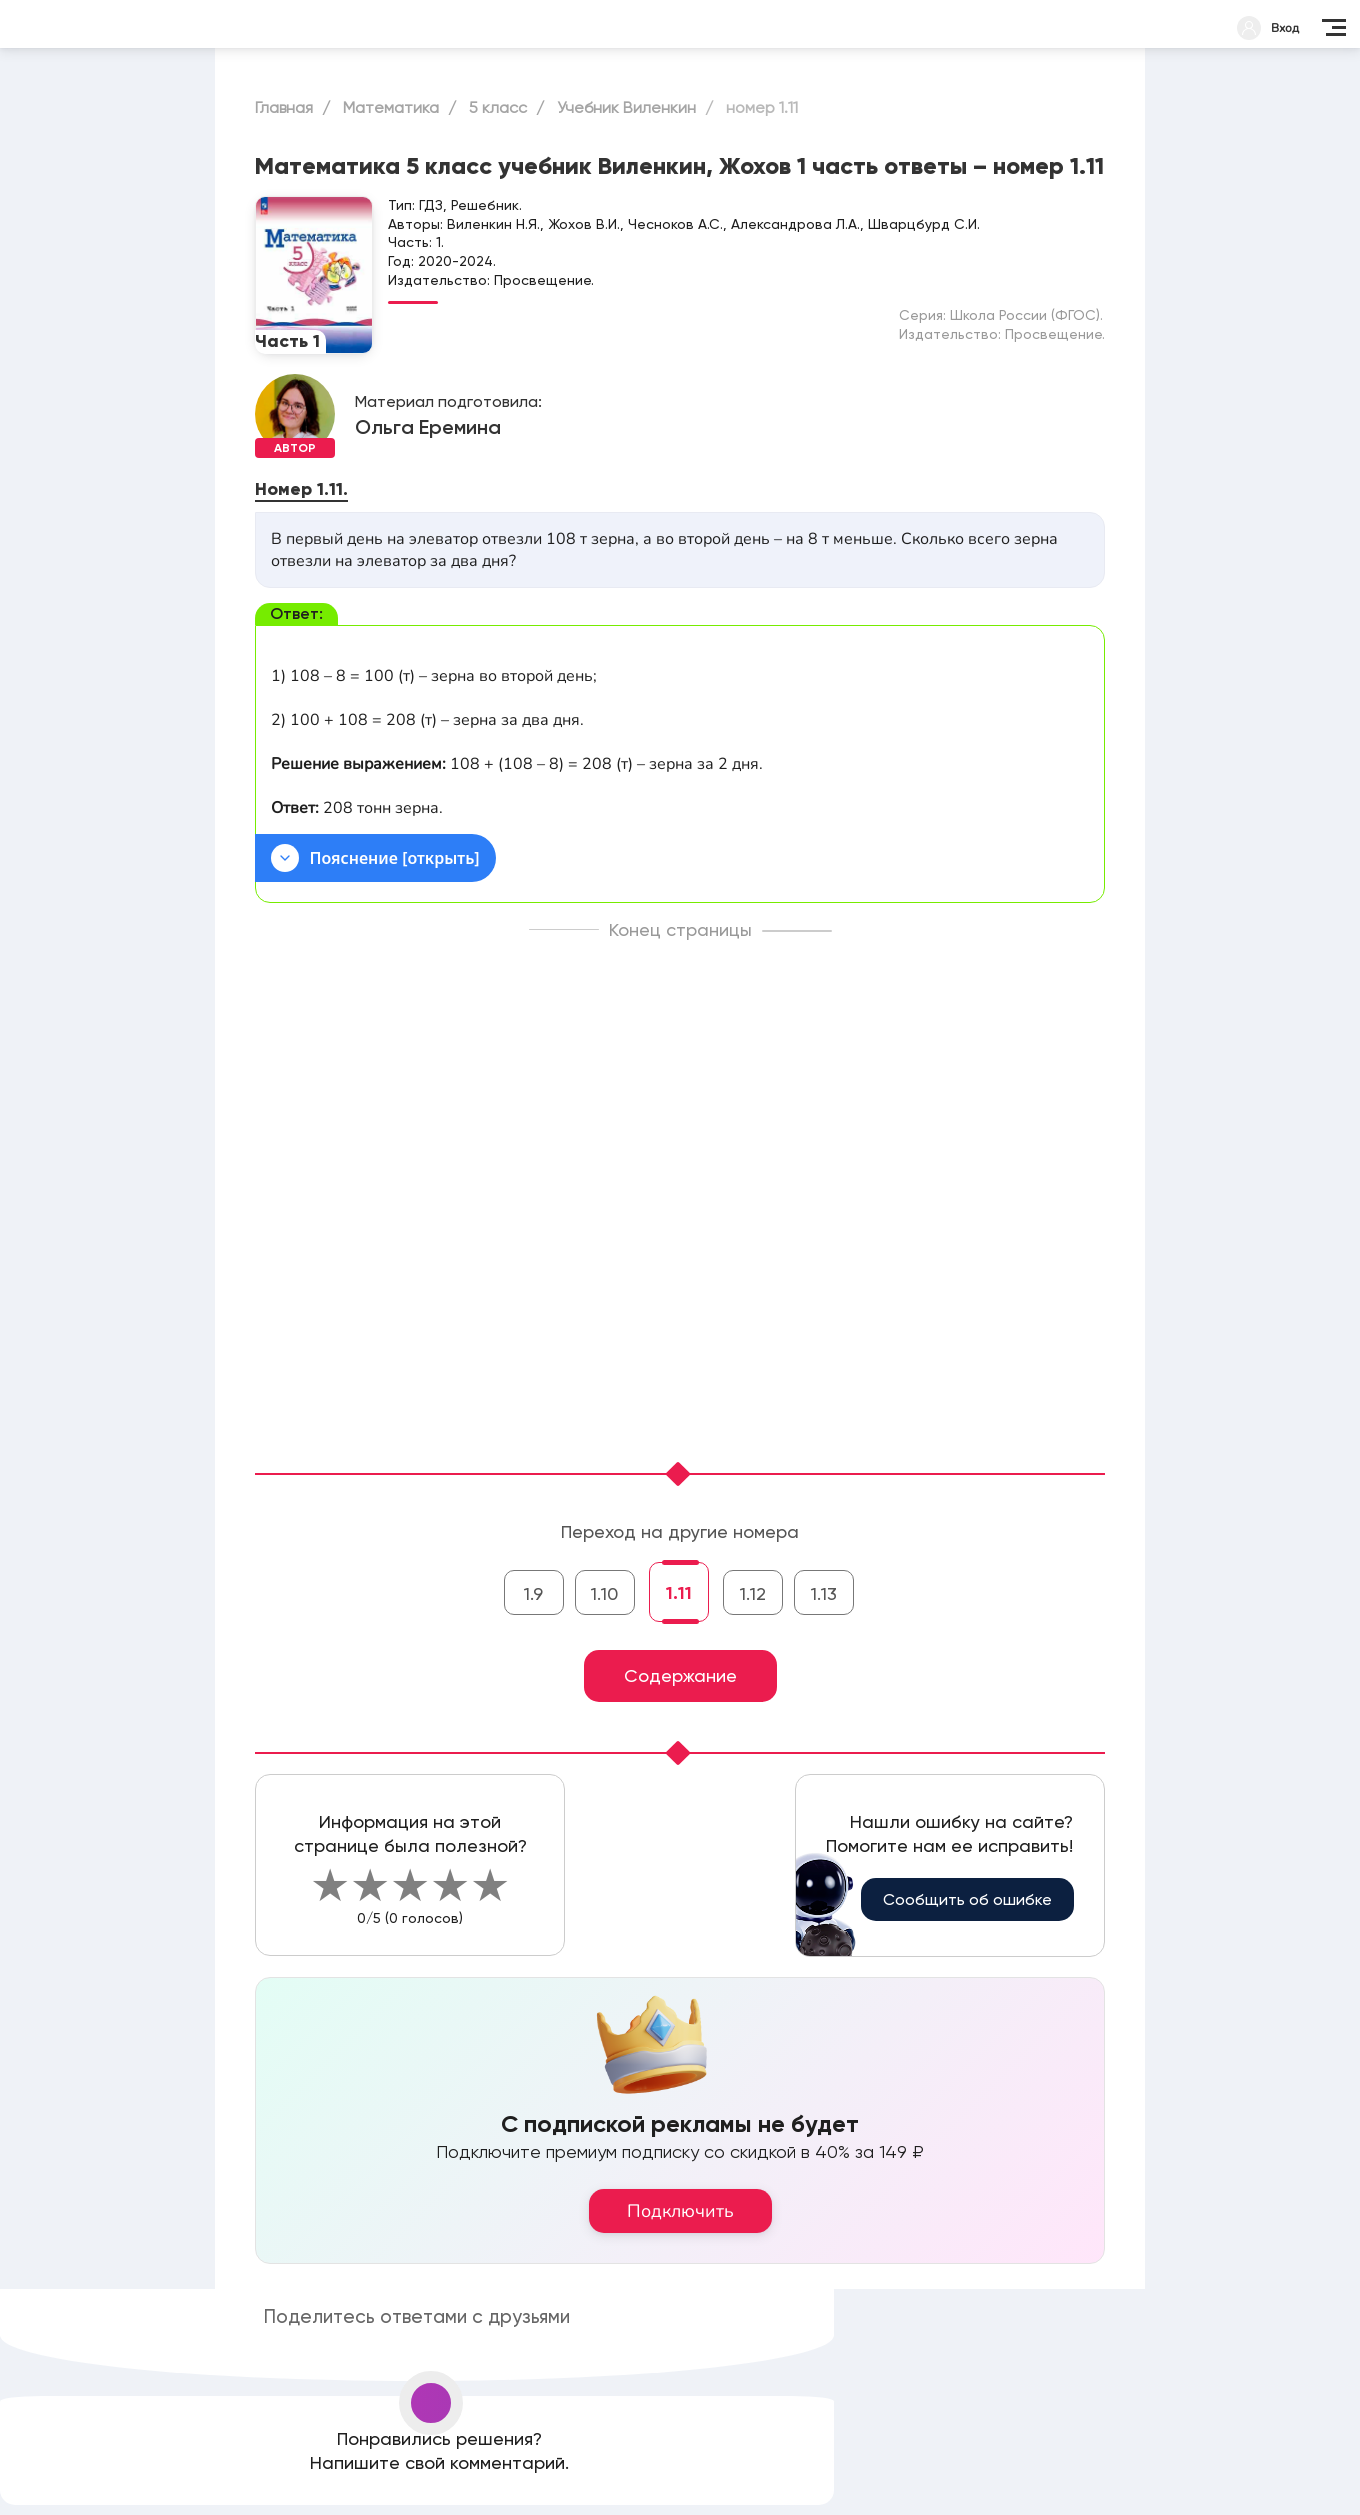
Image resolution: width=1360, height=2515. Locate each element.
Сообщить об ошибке (967, 1899)
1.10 (604, 1593)
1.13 (824, 1593)
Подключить (680, 2211)
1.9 (533, 1593)
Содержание (680, 1675)
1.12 (753, 1593)
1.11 (679, 1593)
